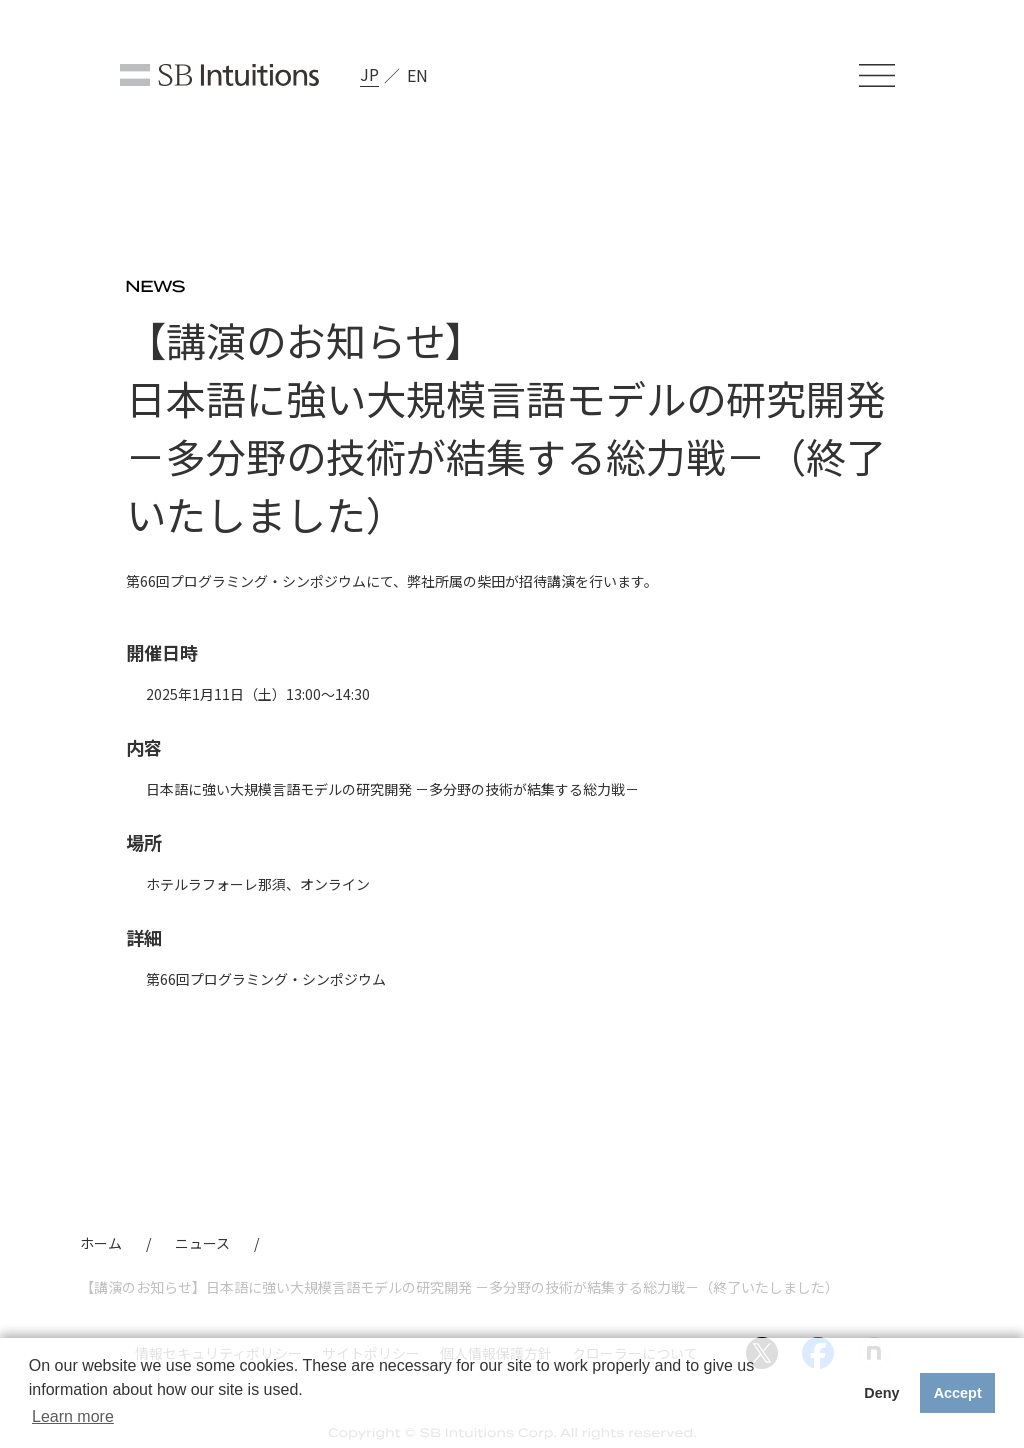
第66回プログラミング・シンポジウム (266, 979)
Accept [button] (958, 1393)
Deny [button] (881, 1393)
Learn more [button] (73, 1416)
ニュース (202, 1243)
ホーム (101, 1243)
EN (417, 75)
